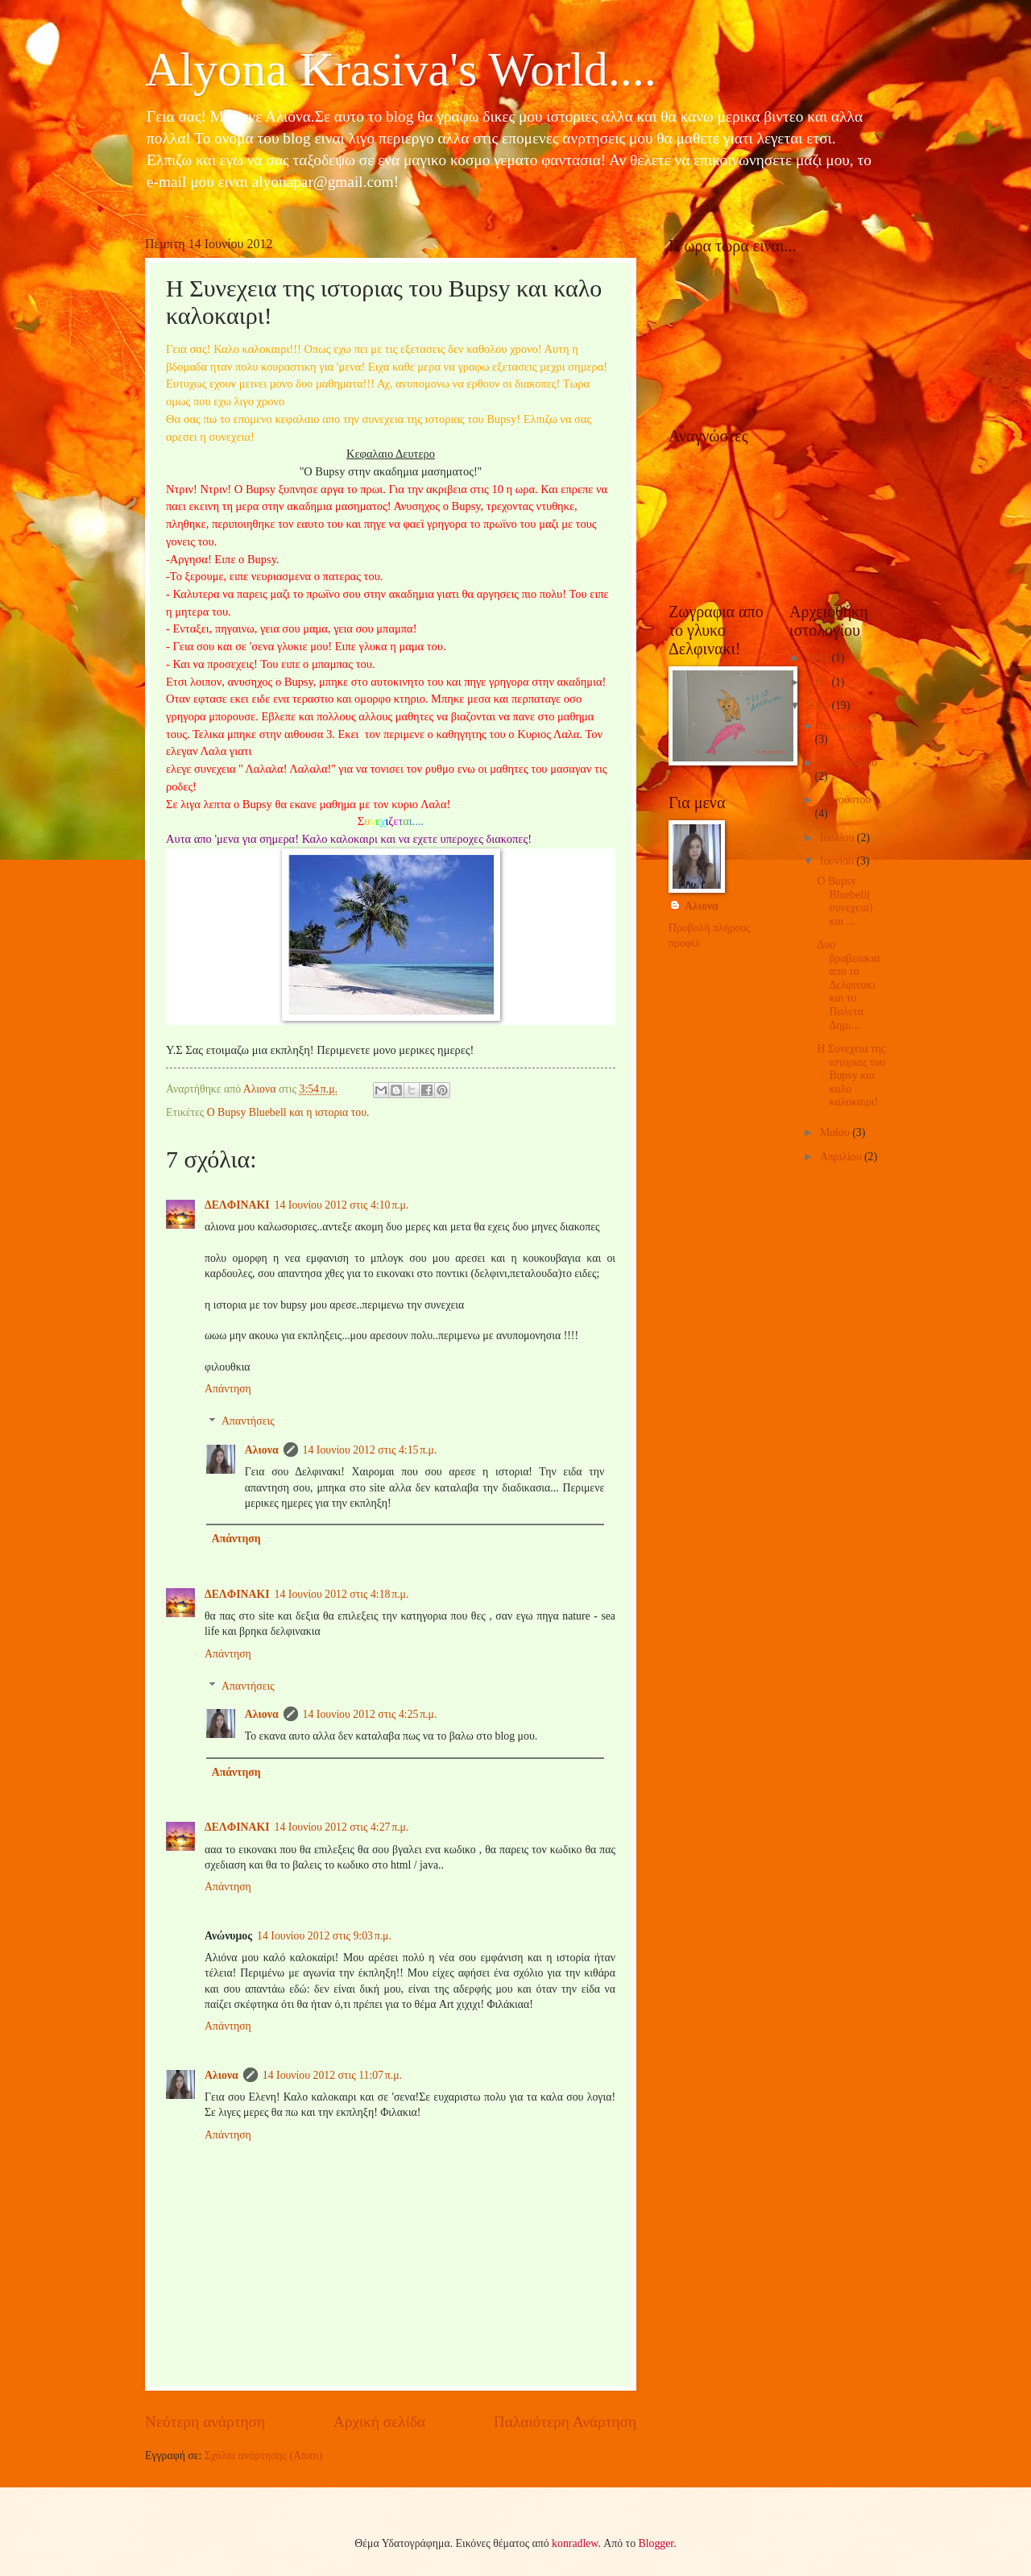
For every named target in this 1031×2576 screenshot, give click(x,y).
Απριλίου (842, 1157)
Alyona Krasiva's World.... (400, 69)
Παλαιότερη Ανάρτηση (565, 2421)
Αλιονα (262, 1450)
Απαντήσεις (248, 1422)
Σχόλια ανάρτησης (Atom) (263, 2455)
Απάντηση (228, 1389)
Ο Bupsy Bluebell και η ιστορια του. (288, 1112)
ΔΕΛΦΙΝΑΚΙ (237, 1205)
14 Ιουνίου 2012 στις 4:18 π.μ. (342, 1594)
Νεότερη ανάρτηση (205, 2421)
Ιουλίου (838, 838)
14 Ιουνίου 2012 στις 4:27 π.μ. (342, 1827)
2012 (818, 705)
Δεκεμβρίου (846, 726)
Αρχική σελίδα (379, 2421)
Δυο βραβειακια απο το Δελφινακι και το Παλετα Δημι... (848, 985)
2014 (818, 658)
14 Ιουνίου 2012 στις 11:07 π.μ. (332, 2075)
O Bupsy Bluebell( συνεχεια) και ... (844, 901)
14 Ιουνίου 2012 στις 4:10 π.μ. (342, 1205)
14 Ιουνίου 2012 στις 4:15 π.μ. (370, 1450)
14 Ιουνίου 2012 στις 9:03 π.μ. (324, 1936)
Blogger (656, 2543)
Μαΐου (836, 1132)
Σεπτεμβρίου (848, 763)
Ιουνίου (838, 861)
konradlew (575, 2543)
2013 (818, 682)
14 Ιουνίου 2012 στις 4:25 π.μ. (370, 1714)
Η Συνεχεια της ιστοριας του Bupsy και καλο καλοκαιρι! (851, 1075)
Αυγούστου (845, 800)
